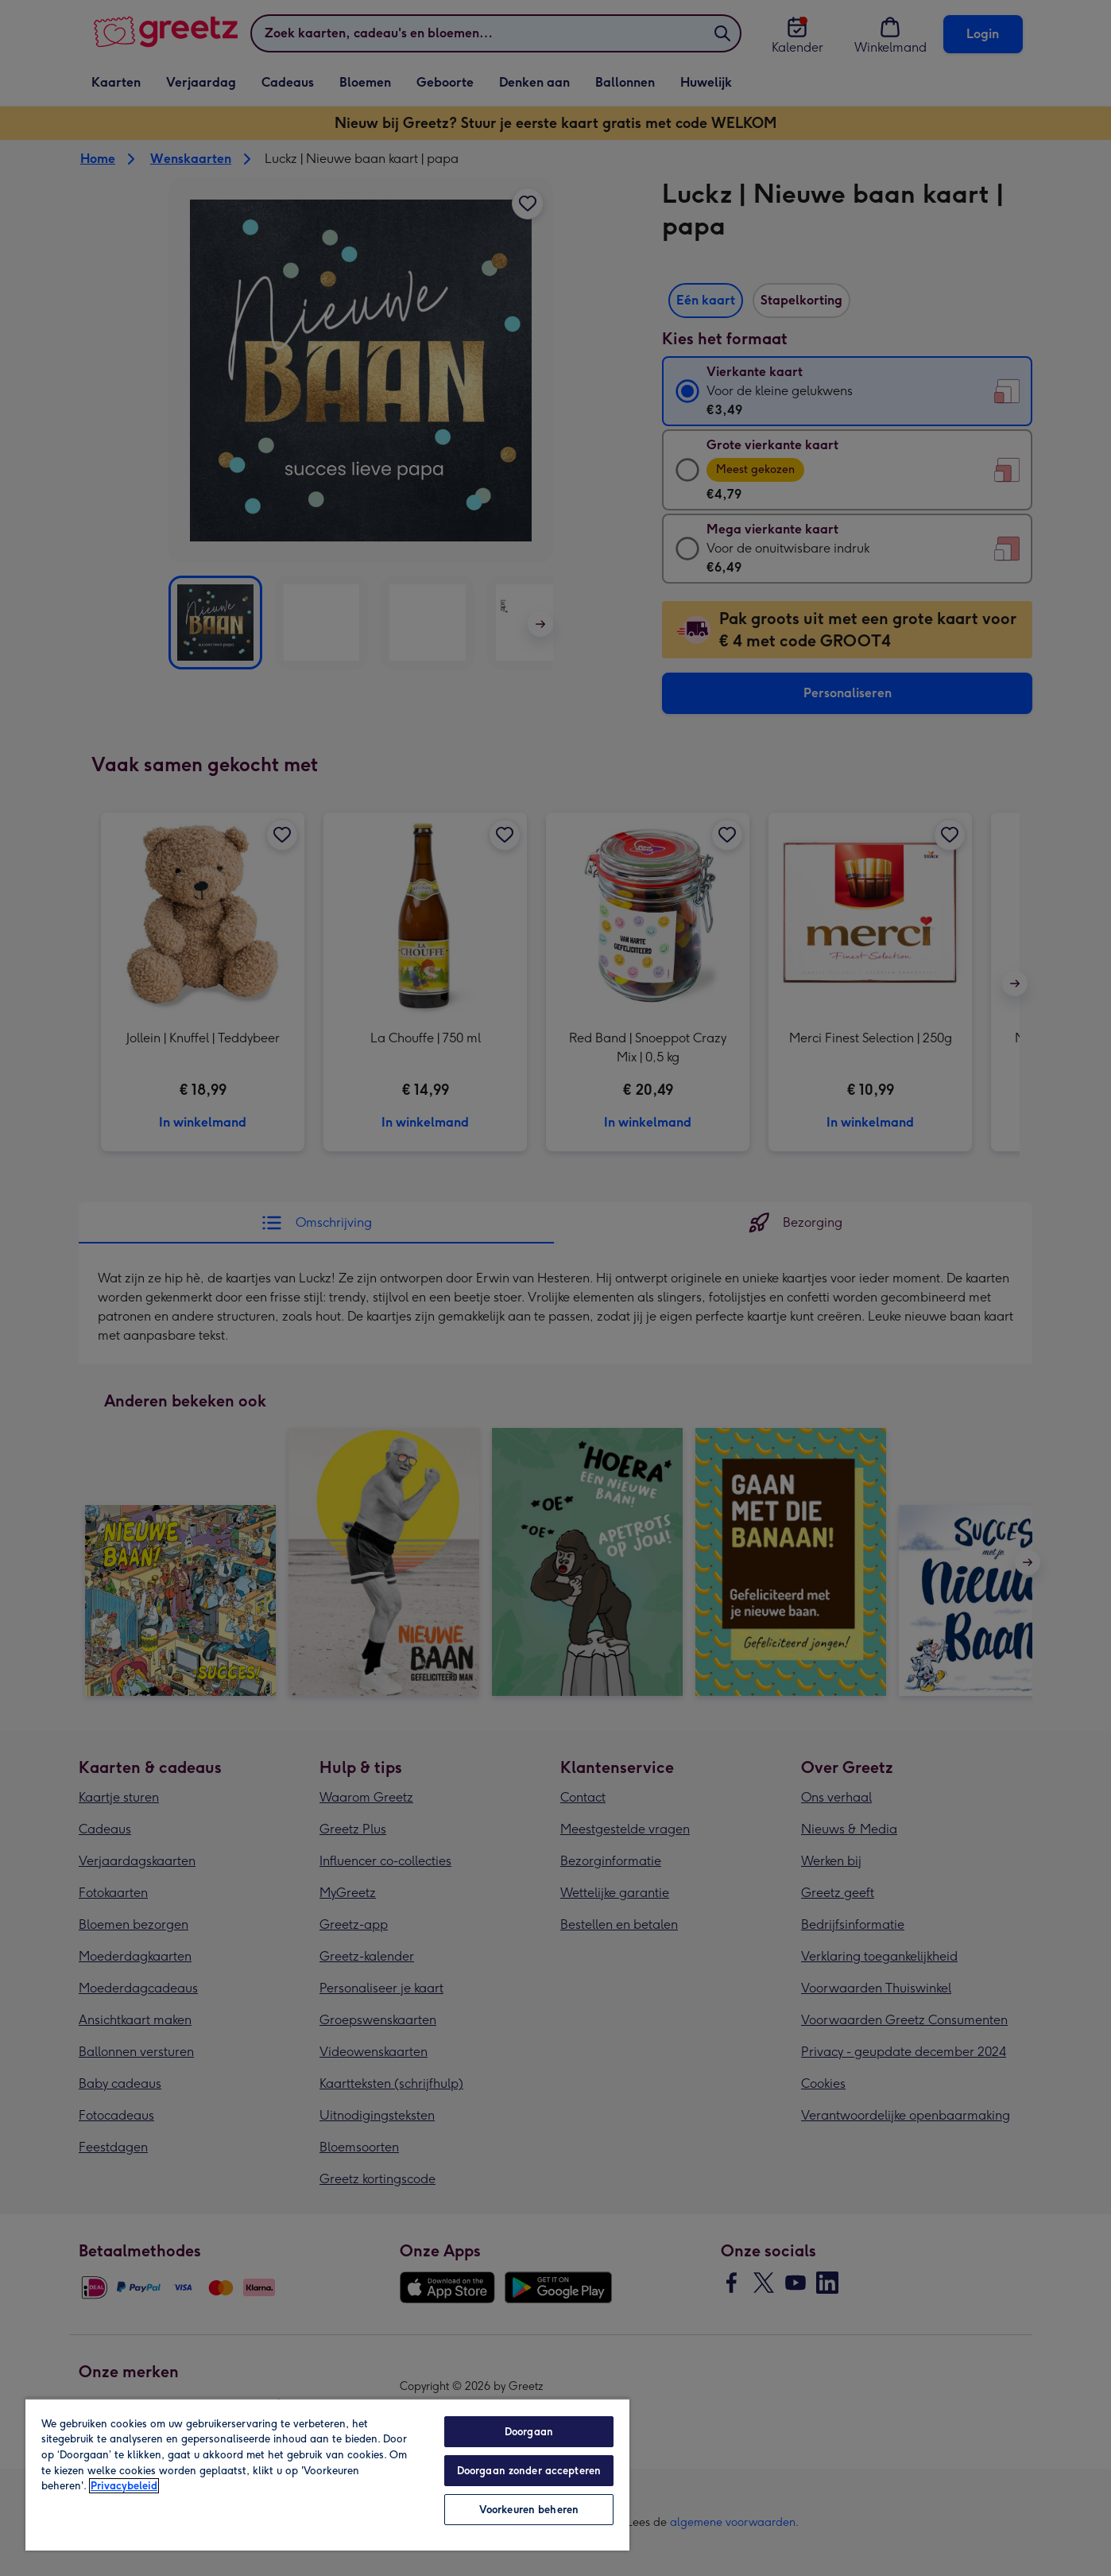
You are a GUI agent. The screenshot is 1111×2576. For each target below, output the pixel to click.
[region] (327, 2474)
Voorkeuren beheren (529, 2510)
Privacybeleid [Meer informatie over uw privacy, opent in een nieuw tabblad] (124, 2486)
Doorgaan (529, 2432)
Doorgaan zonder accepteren (529, 2471)
